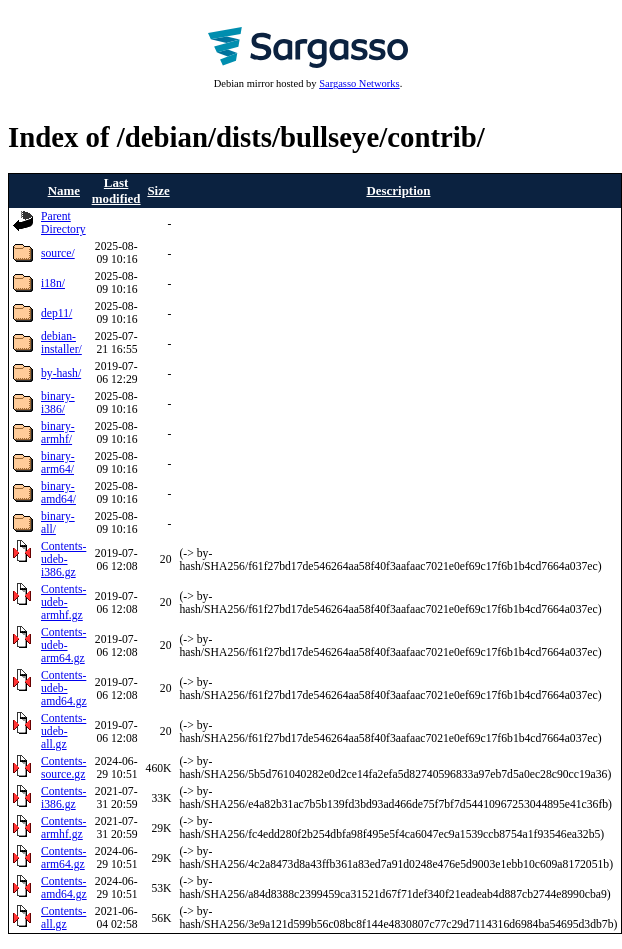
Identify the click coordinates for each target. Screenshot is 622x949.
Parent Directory (63, 223)
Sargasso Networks (359, 83)
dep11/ (56, 313)
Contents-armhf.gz (63, 828)
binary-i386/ (58, 403)
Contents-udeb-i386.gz (63, 559)
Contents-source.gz (63, 768)
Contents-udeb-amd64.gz (64, 688)
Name (64, 190)
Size (158, 190)
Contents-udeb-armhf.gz (63, 602)
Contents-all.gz (63, 918)
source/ (58, 253)
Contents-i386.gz (63, 798)
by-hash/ (61, 373)
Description (398, 190)
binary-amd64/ (58, 493)
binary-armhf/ (58, 433)
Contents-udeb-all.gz (63, 731)
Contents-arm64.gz (63, 858)
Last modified (116, 190)
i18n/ (53, 283)
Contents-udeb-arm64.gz (63, 645)
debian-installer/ (61, 343)
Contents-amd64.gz (64, 888)
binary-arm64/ (58, 463)
